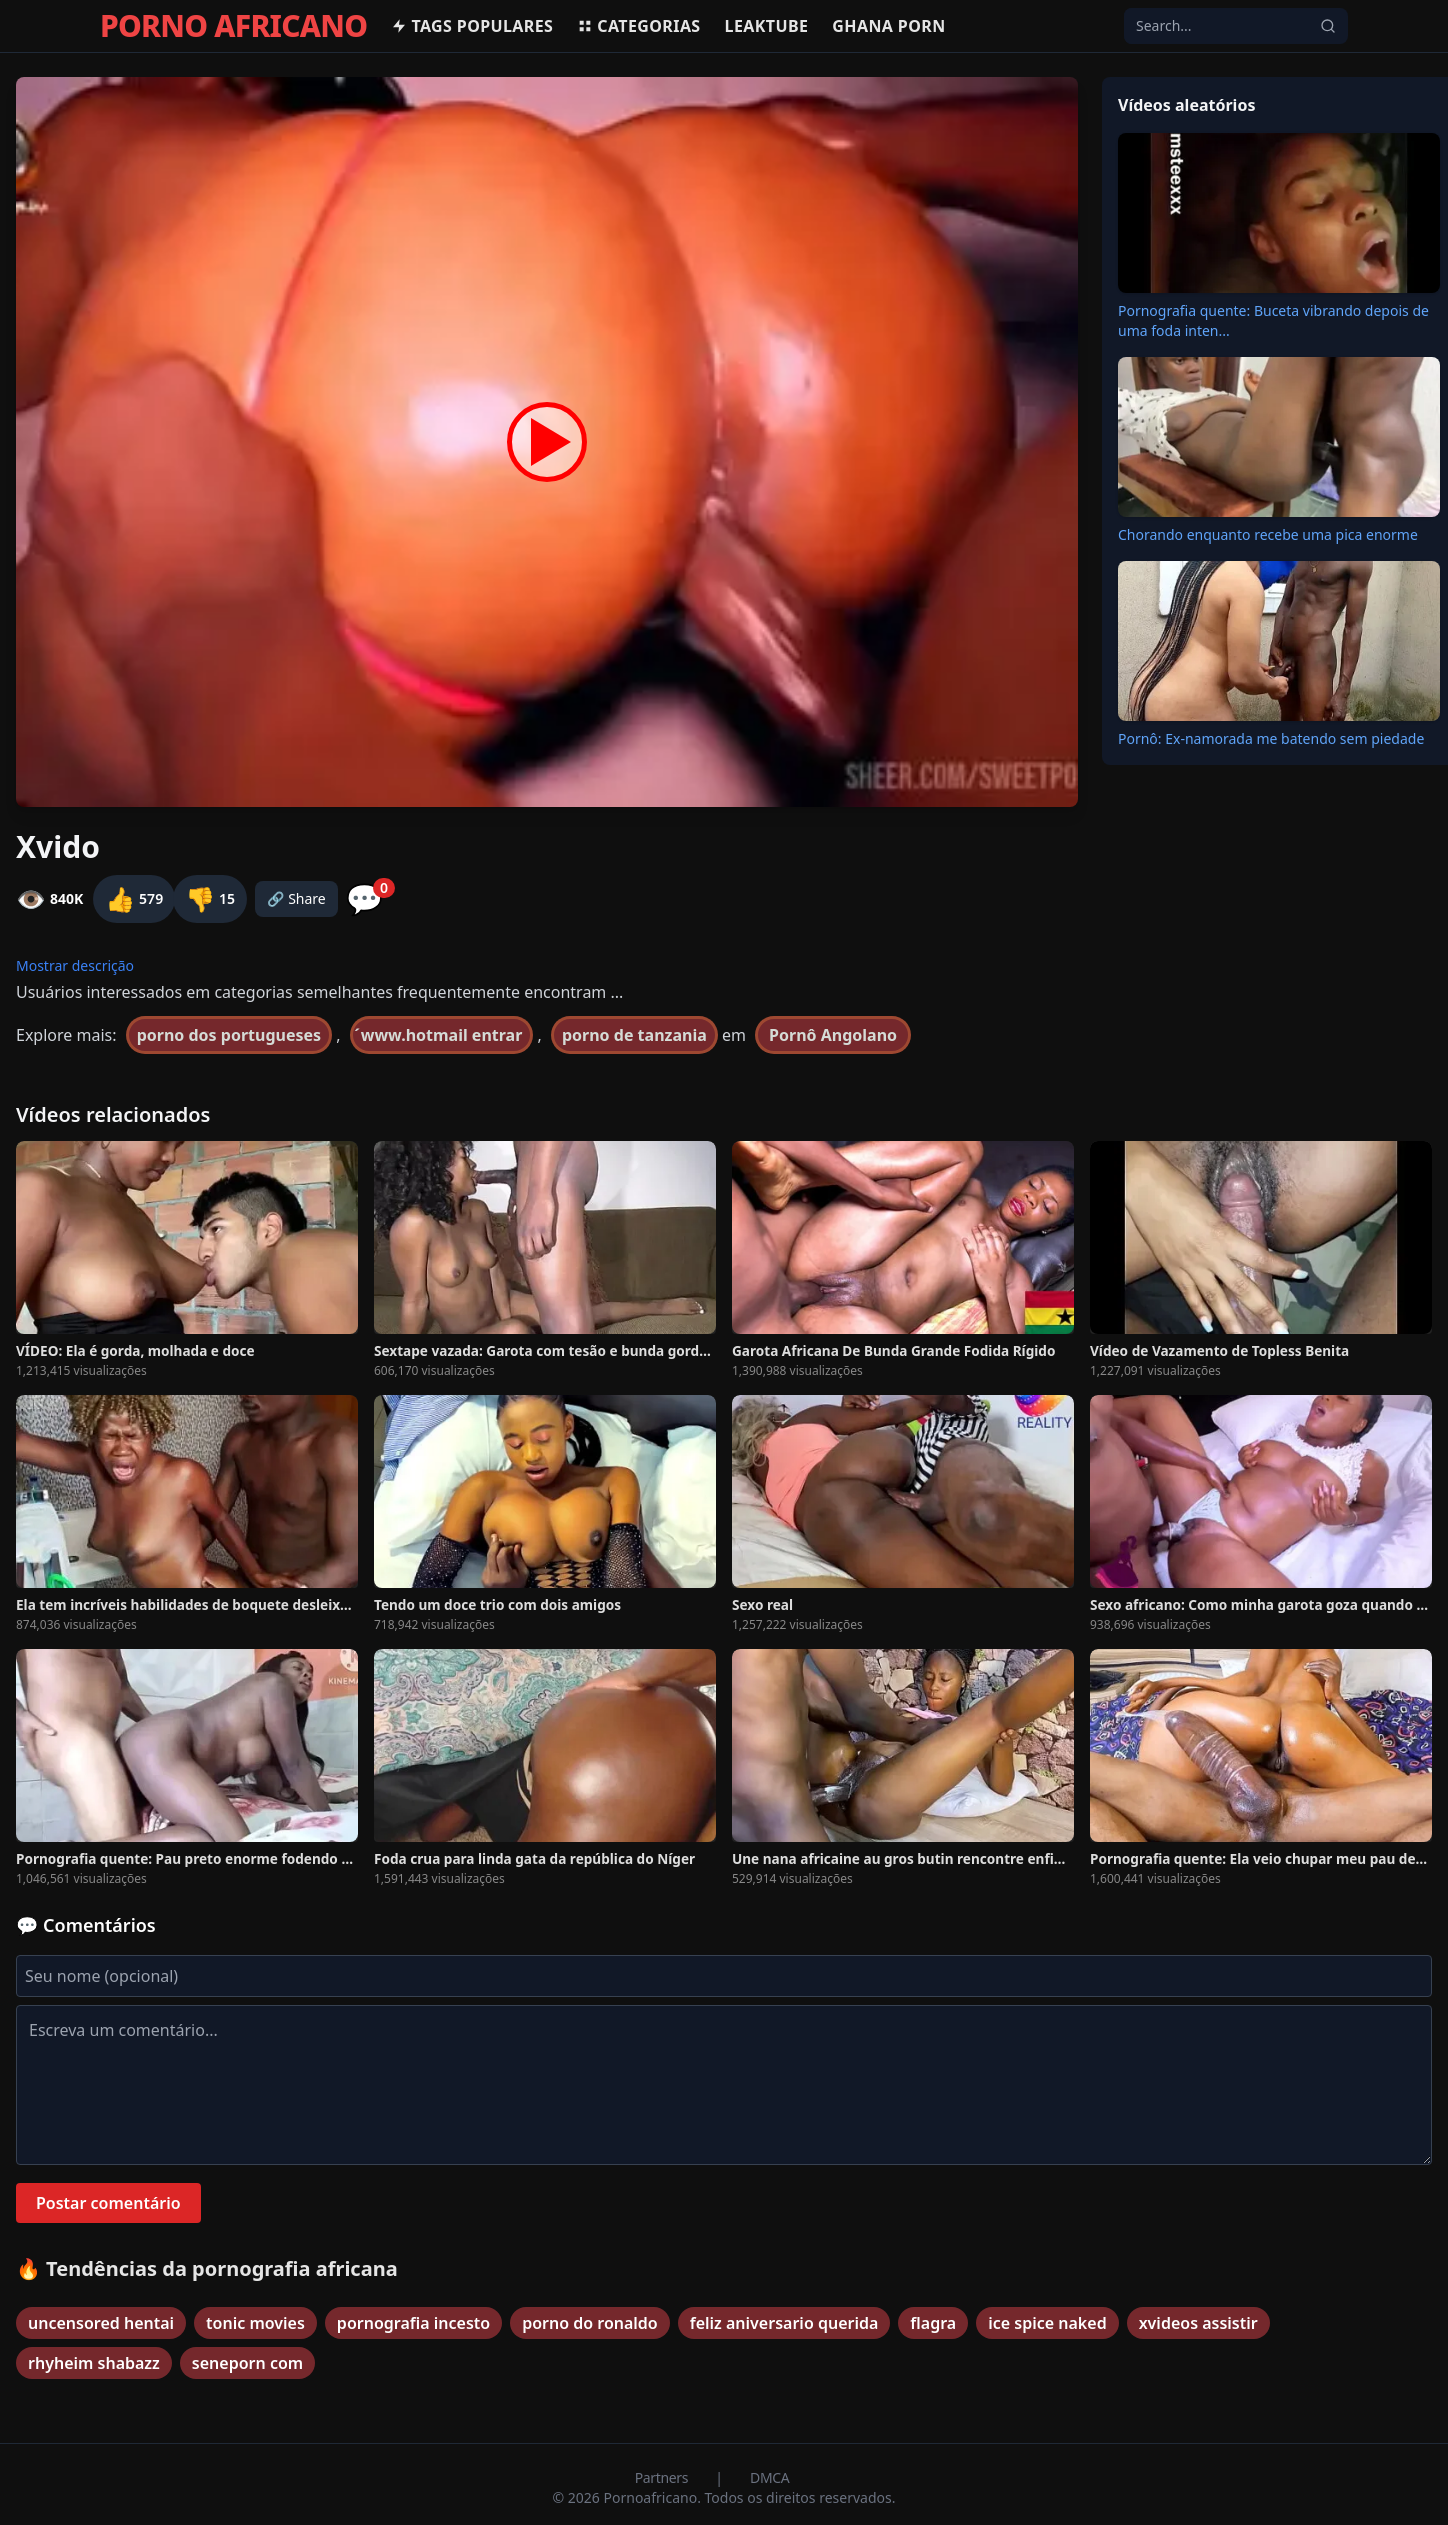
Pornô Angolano (833, 1035)
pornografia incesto (413, 2323)
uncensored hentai (101, 2323)
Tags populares (472, 26)
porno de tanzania (634, 1035)
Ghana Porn (888, 26)
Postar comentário (108, 2203)
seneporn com (247, 2363)
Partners (663, 2477)
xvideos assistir (1198, 2323)
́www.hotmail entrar (442, 1035)
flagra (933, 2323)
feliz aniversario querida (784, 2323)
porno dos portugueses (229, 1035)
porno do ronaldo (590, 2323)
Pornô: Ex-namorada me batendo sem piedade (1271, 738)
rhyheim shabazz (94, 2363)
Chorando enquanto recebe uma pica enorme (1268, 534)
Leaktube (767, 26)
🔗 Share (296, 898)
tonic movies (255, 2323)
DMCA (769, 2477)
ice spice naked (1047, 2323)
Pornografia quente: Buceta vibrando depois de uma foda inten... (1273, 320)
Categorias (638, 26)
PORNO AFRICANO (233, 26)
